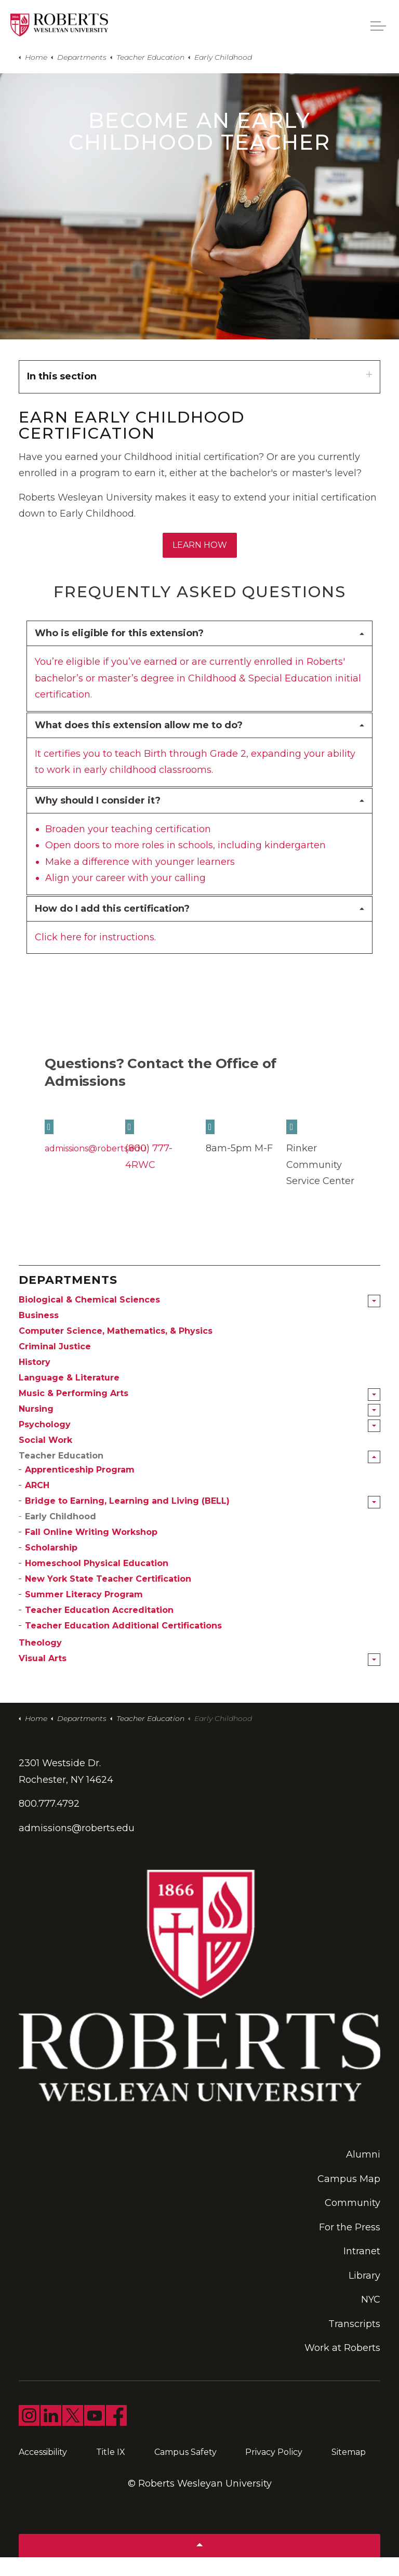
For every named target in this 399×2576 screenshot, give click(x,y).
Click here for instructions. (95, 937)
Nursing (36, 1409)
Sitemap (348, 2452)
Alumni (363, 2154)
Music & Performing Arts (73, 1393)
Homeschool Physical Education (96, 1563)
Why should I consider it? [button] (98, 800)
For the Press (349, 2227)
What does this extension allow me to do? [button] (139, 725)
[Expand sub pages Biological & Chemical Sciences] (374, 1301)
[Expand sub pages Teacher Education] (374, 1457)
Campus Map (348, 2179)
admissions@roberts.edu (96, 1148)
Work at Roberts (342, 2348)
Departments (68, 1280)
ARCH (37, 1485)
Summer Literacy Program (84, 1594)
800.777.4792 (49, 1803)
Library (364, 2275)
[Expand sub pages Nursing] (374, 1410)
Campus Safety (185, 2452)
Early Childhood (60, 1516)
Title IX (110, 2452)
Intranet (361, 2251)
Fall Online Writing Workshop (91, 1532)
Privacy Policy (273, 2452)
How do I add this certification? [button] (112, 908)
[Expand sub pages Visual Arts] (374, 1659)
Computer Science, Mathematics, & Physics (115, 1331)
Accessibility (43, 2452)
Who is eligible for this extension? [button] (119, 633)
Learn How (199, 545)
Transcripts (354, 2324)
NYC (370, 2299)
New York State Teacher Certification (108, 1579)
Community (352, 2203)
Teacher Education (61, 1456)
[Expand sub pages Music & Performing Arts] (374, 1394)
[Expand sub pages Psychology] (374, 1426)
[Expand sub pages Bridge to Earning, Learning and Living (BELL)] (374, 1502)
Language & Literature (69, 1378)
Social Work (45, 1440)
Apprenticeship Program (80, 1470)
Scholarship (51, 1548)
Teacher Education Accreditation (99, 1610)
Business (39, 1315)
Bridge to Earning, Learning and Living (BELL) (127, 1501)
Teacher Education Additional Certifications (123, 1626)
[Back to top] (199, 2545)
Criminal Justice (55, 1346)
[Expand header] (378, 26)
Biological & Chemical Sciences (89, 1300)
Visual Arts (42, 1658)
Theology (40, 1643)
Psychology (45, 1424)
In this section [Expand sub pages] (199, 376)
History (34, 1362)
